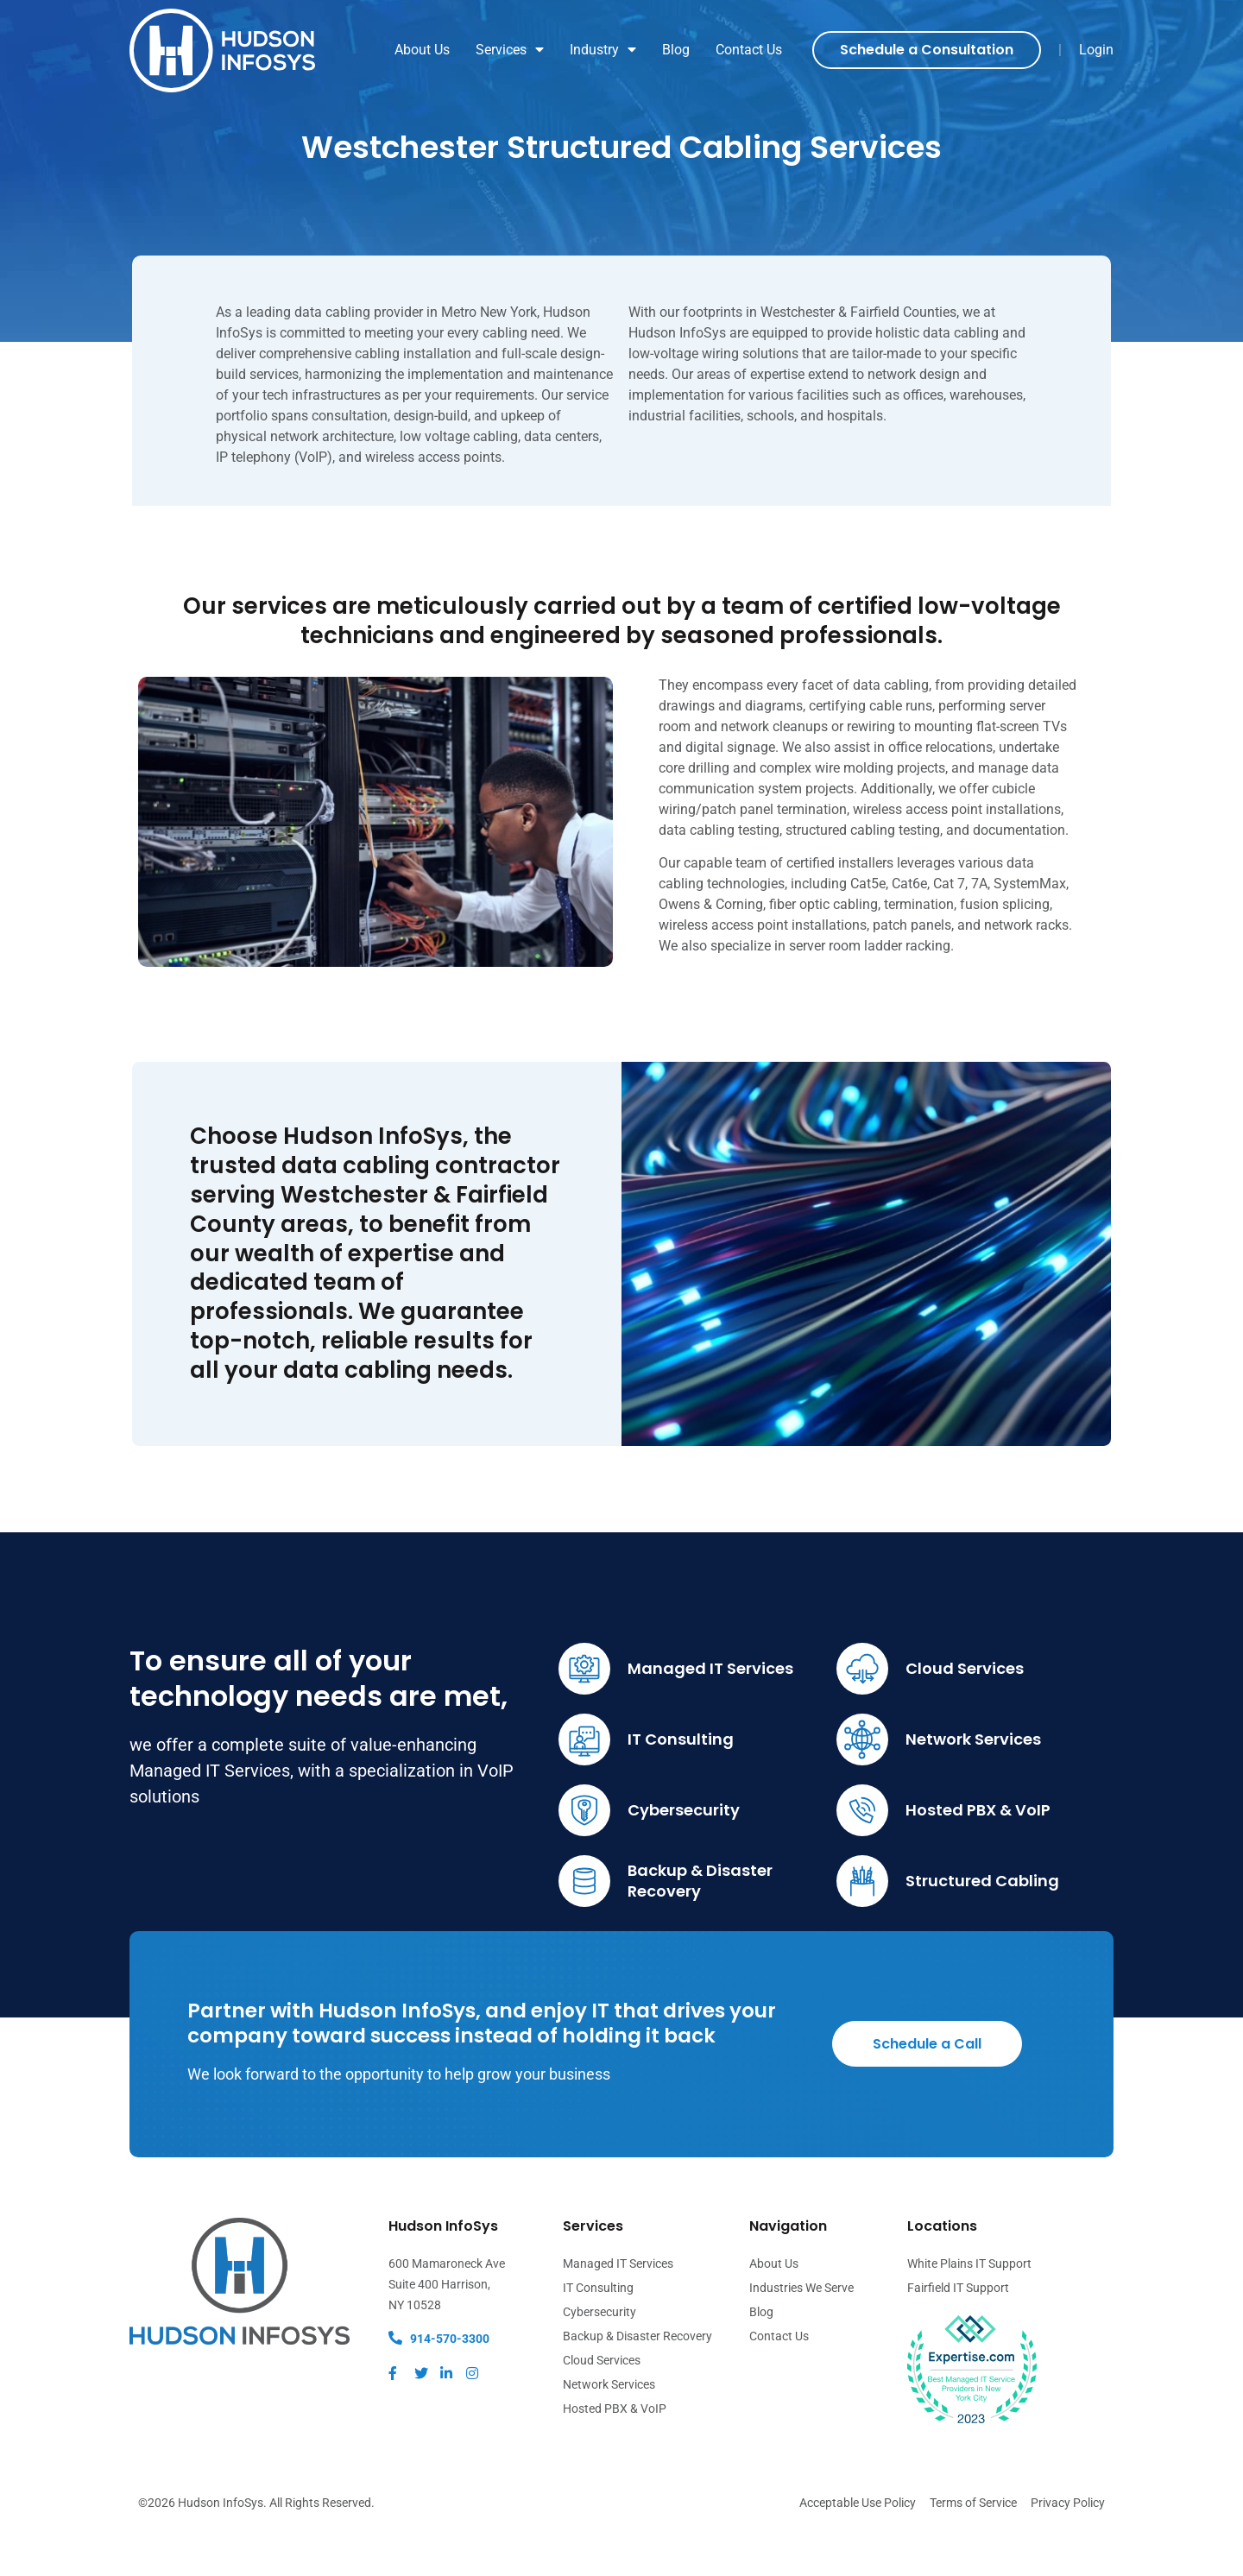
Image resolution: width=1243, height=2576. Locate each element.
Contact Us (749, 49)
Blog (676, 49)
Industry (603, 50)
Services (510, 50)
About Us (422, 49)
